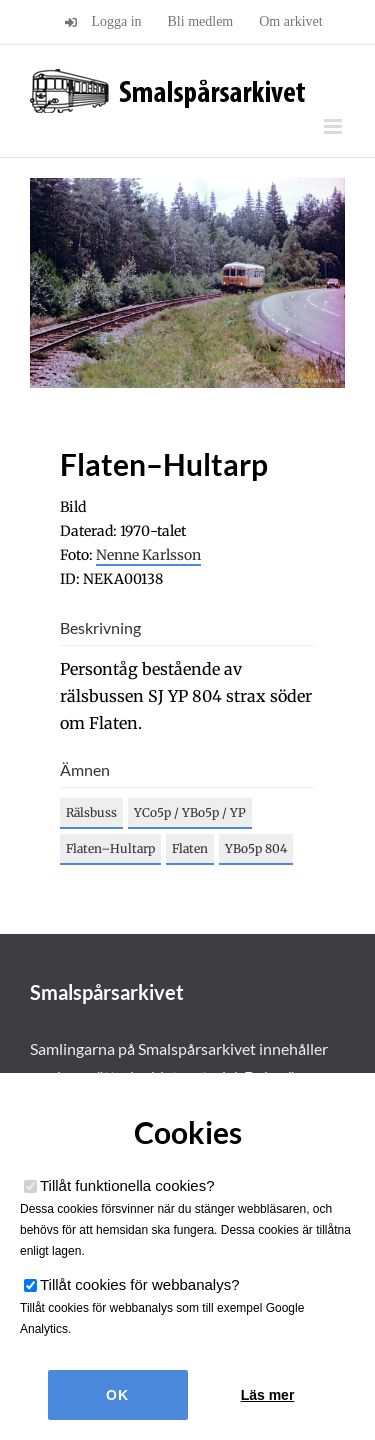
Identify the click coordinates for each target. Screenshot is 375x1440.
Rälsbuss (91, 812)
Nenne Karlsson (148, 555)
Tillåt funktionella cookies (127, 1185)
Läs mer (268, 1395)
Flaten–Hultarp (110, 848)
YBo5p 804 (256, 848)
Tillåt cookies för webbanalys (140, 1284)
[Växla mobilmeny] (334, 126)
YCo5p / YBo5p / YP (190, 812)
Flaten (190, 848)
